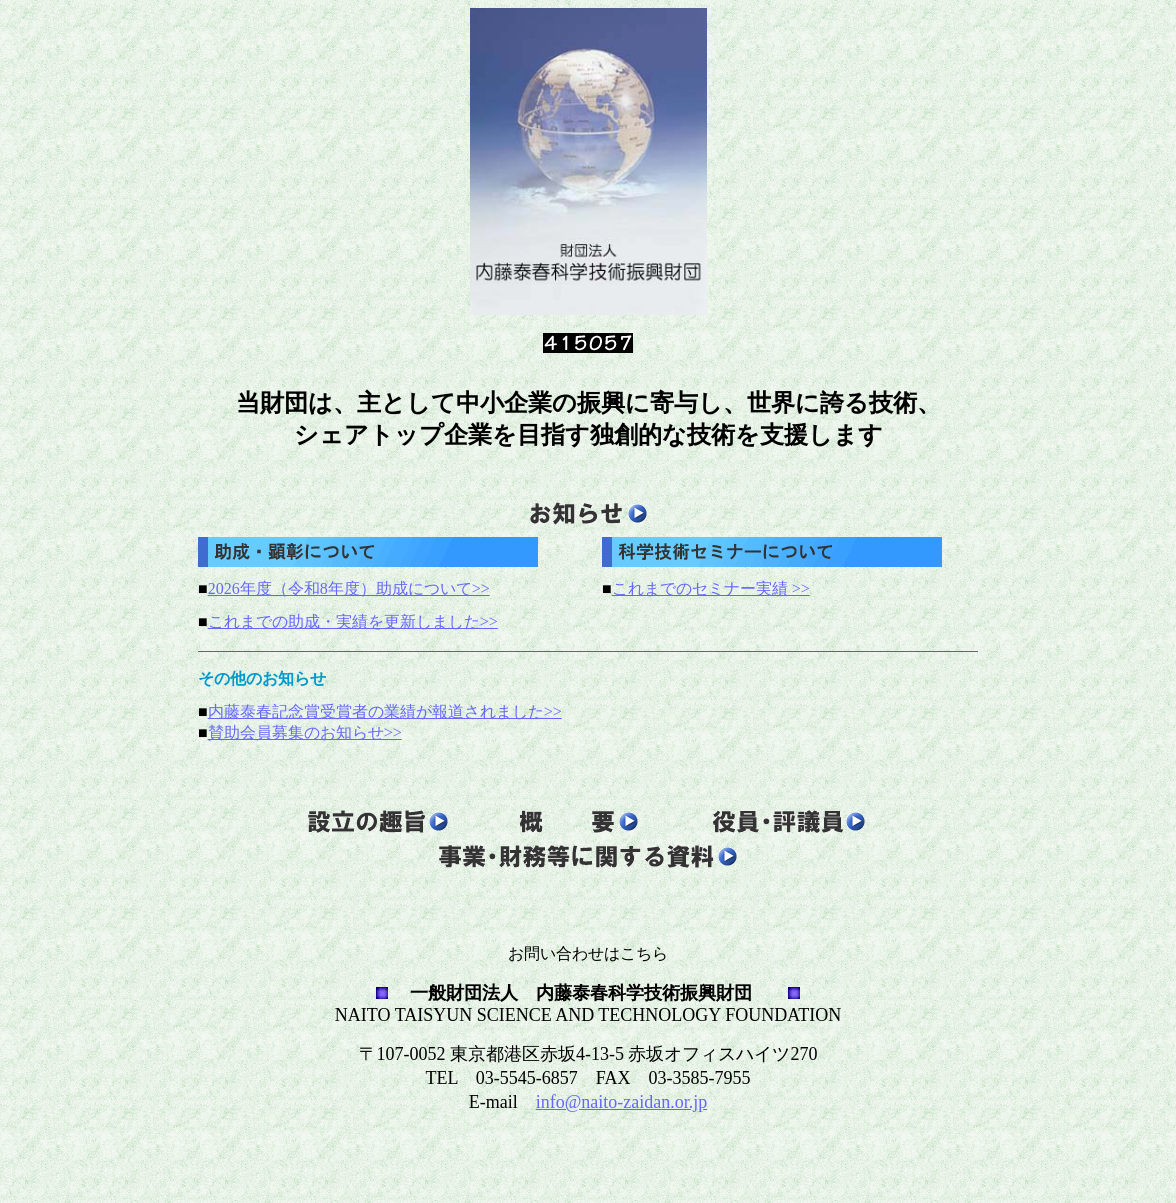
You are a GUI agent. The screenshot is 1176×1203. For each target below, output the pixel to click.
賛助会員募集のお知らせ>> (305, 732)
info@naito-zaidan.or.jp (622, 1102)
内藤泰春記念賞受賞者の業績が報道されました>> (385, 711)
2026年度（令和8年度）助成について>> (349, 588)
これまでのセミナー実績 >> (711, 588)
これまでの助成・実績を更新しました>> (353, 621)
